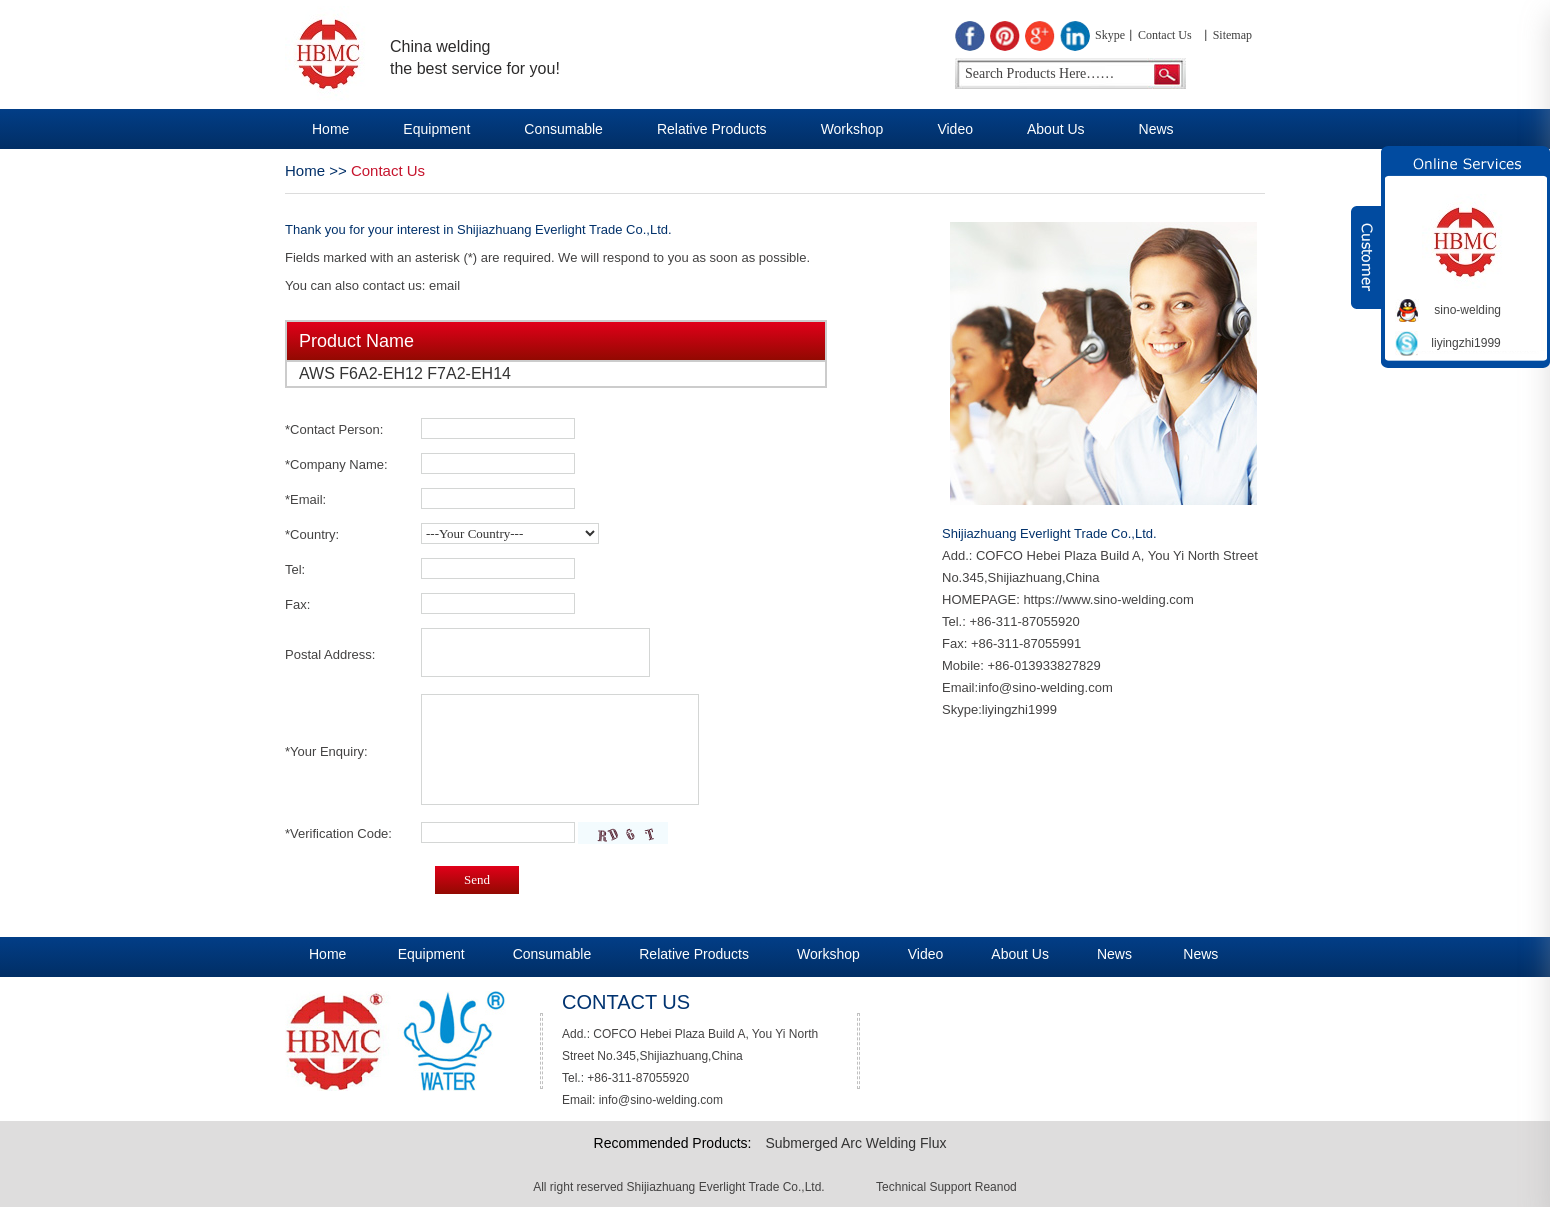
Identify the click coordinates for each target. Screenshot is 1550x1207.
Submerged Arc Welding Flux (855, 1143)
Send (477, 879)
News (1156, 129)
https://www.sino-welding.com (1108, 599)
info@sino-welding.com (1045, 687)
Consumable (563, 129)
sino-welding (1467, 310)
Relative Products (712, 129)
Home (330, 129)
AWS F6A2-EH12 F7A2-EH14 (405, 373)
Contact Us (1165, 35)
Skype (1110, 35)
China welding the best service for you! (475, 57)
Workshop (852, 129)
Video (955, 129)
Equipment (436, 129)
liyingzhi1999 (1019, 709)
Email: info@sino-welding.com (642, 1100)
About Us (1056, 129)
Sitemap (1232, 35)
